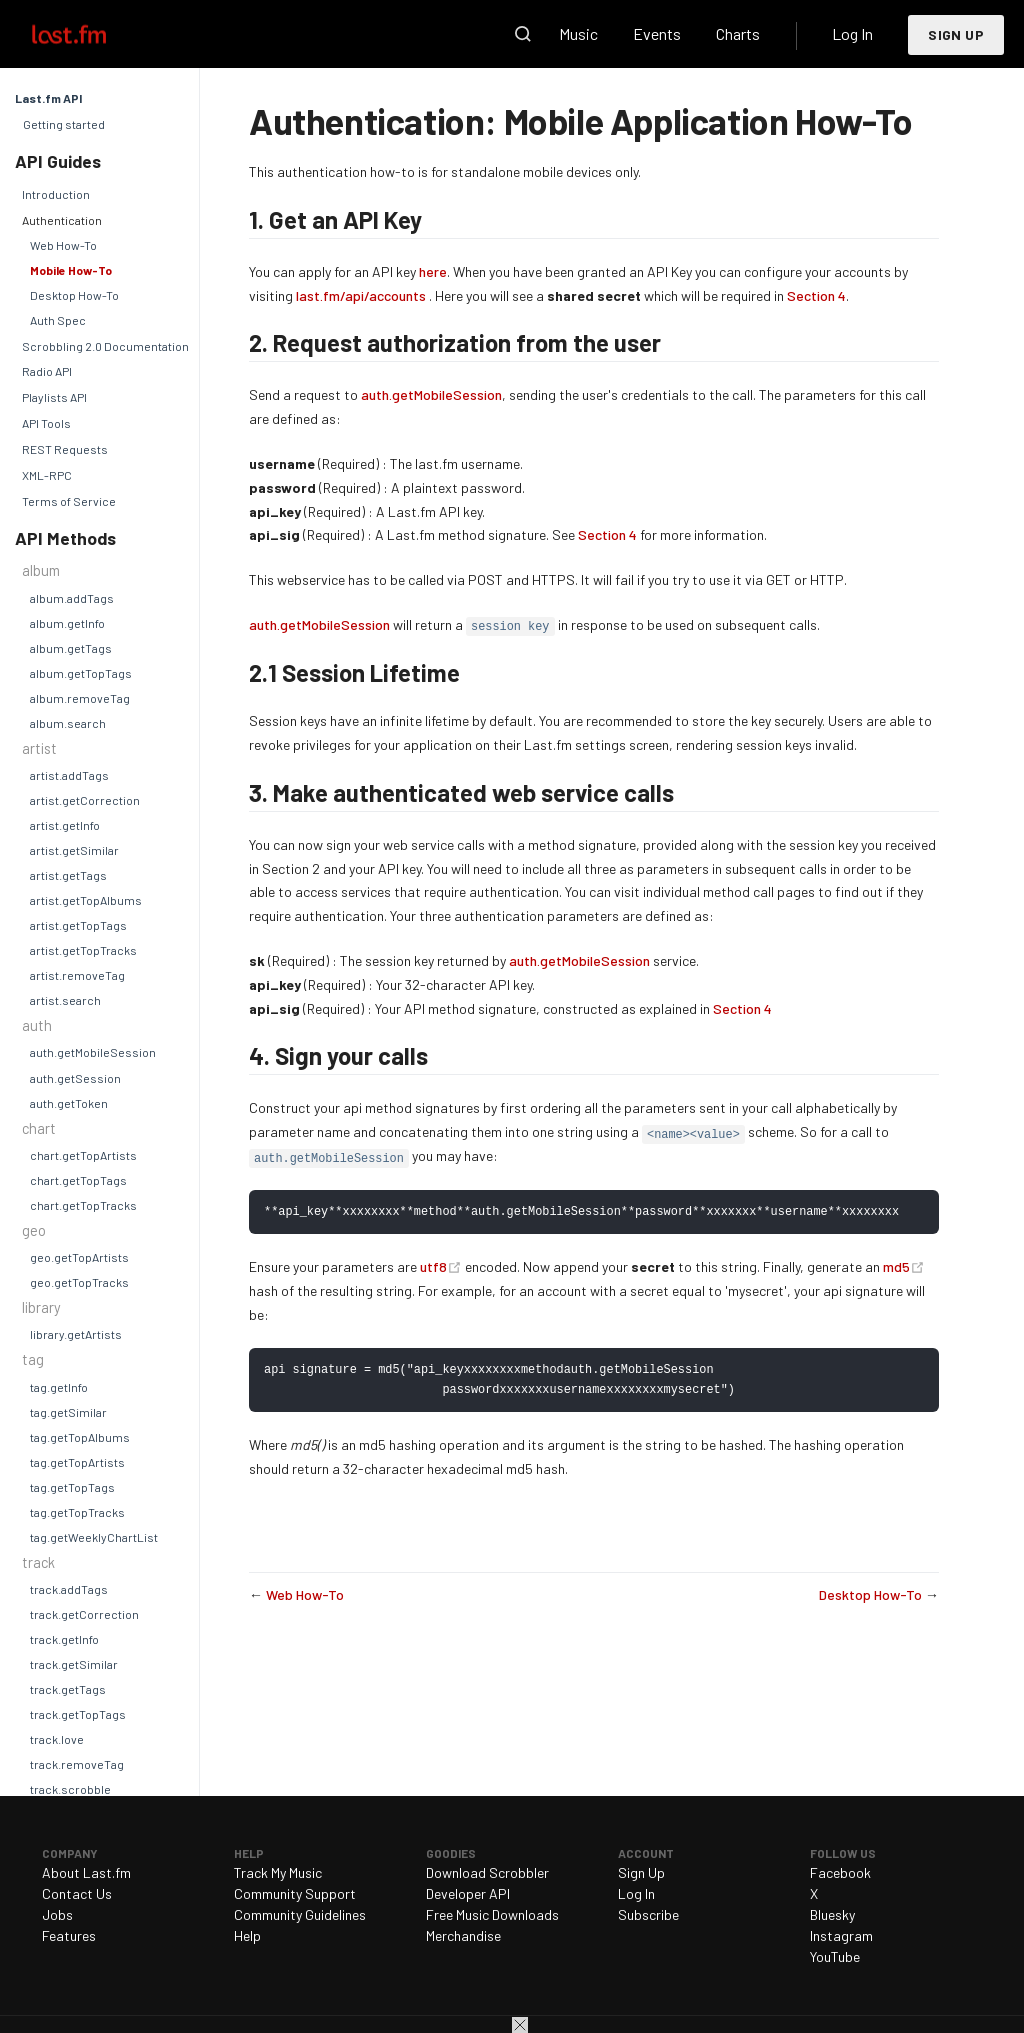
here (433, 271)
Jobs (57, 1914)
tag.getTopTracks (77, 1512)
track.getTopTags (78, 1714)
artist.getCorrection (85, 800)
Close (520, 2025)
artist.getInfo (65, 825)
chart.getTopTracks (83, 1205)
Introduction (56, 194)
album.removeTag (80, 698)
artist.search (65, 1000)
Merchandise (463, 1935)
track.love (57, 1739)
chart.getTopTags (78, 1180)
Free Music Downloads (492, 1914)
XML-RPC (47, 475)
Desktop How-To (74, 295)
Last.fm (92, 34)
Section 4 (816, 295)
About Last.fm (86, 1872)
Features (69, 1935)
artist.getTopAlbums (86, 900)
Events (657, 33)
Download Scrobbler (487, 1872)
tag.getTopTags (72, 1487)
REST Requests (65, 449)
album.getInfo (67, 623)
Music (578, 33)
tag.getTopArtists (77, 1462)
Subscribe (648, 1914)
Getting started (64, 124)
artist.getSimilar (74, 850)
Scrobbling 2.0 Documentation (105, 346)
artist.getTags (68, 875)
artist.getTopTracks (83, 950)
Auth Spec (58, 320)
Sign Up (956, 34)
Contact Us (77, 1893)
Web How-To (63, 245)
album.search (68, 723)
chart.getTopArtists (83, 1155)
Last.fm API (48, 98)
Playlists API (54, 397)
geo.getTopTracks (79, 1282)
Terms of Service (69, 501)
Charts (738, 33)
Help (247, 1935)
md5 (904, 1267)
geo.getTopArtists (79, 1257)
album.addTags (72, 598)
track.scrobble (70, 1789)
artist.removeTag (77, 975)
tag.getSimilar (68, 1412)
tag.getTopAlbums (80, 1437)
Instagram (841, 1935)
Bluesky (832, 1914)
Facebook (840, 1872)
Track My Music (278, 1872)
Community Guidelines (300, 1914)
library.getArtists (76, 1334)
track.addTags (69, 1589)
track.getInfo (64, 1639)
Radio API (47, 371)
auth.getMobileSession (93, 1052)
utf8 (442, 1267)
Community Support (295, 1893)
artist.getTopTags (78, 925)
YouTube (835, 1956)
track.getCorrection (84, 1614)
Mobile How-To (71, 270)
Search (523, 34)
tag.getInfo (59, 1387)
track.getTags (68, 1689)
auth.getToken (69, 1103)
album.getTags (71, 648)
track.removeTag (77, 1764)
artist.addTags (69, 775)
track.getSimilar (74, 1664)
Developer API (468, 1893)
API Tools (46, 423)
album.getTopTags (81, 673)
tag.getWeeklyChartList (94, 1537)
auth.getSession (75, 1078)
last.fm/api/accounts (361, 295)
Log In (852, 33)
